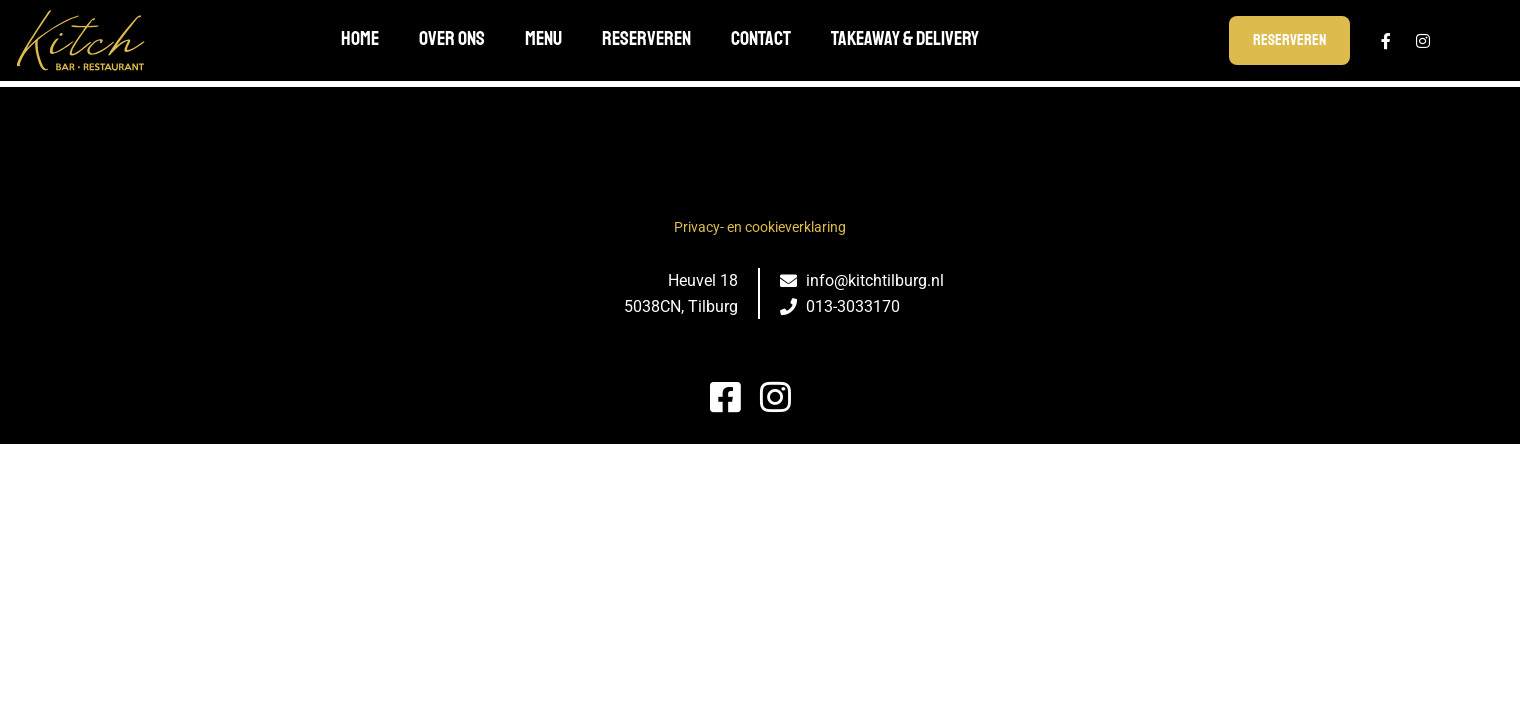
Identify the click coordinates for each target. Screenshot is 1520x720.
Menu (543, 38)
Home (360, 38)
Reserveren (646, 38)
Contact (761, 38)
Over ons (452, 38)
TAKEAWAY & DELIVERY (905, 38)
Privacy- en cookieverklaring (760, 227)
